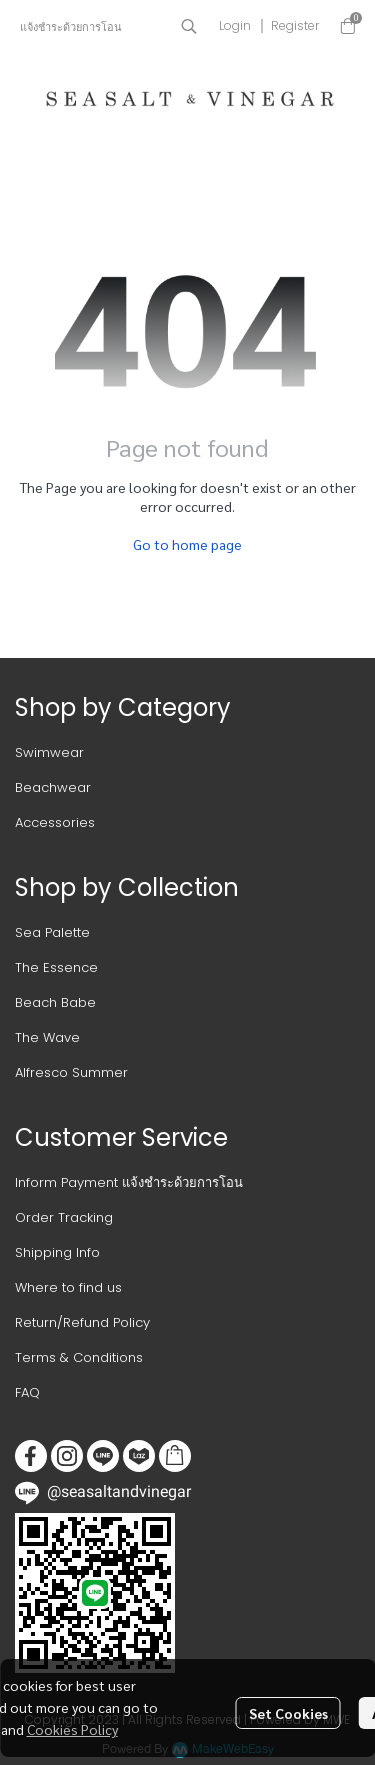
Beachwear (53, 787)
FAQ (27, 1392)
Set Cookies (288, 1713)
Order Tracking (64, 1217)
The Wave (47, 1037)
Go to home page (187, 544)
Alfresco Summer (71, 1072)
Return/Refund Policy (82, 1322)
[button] (189, 26)
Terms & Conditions (79, 1357)
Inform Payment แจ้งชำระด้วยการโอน (129, 1182)
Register (295, 25)
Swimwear (49, 752)
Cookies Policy (72, 1729)
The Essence (56, 967)
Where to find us (68, 1287)
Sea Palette (52, 932)
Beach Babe (55, 1002)
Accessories (55, 822)
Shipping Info (57, 1252)
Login (235, 25)
